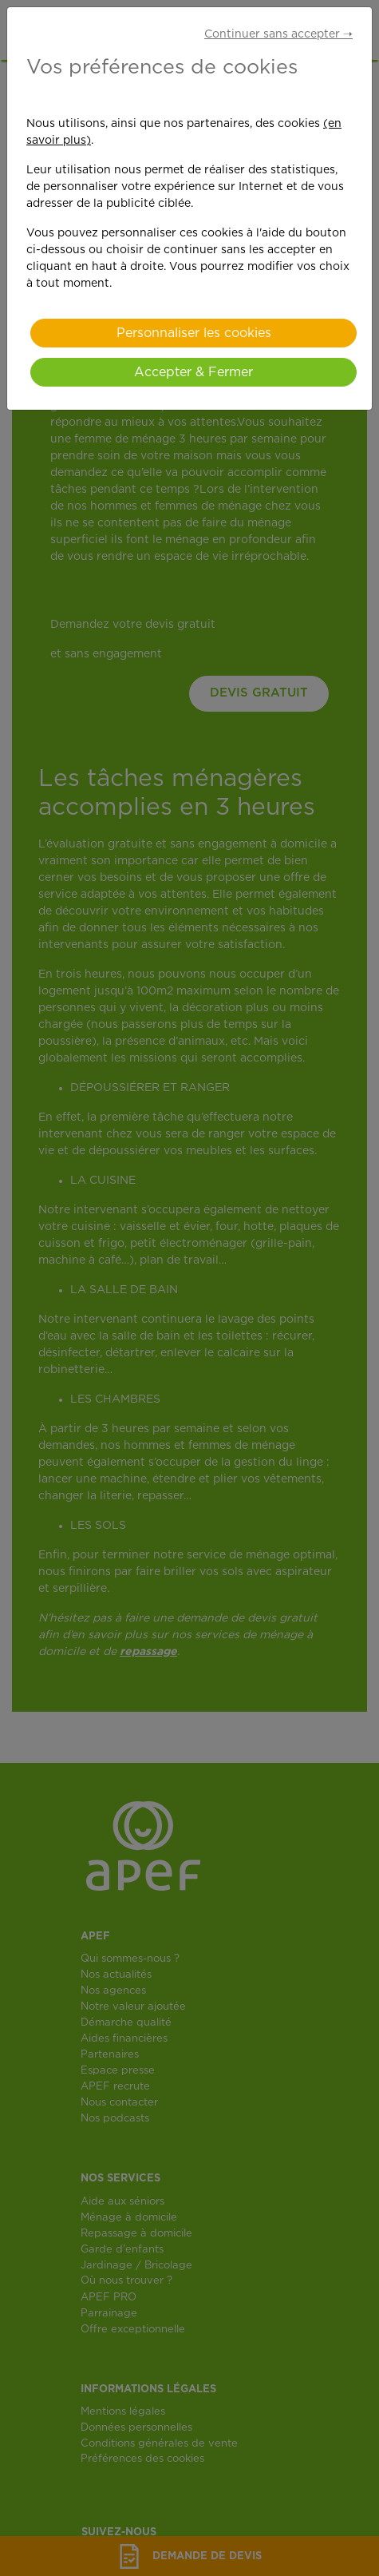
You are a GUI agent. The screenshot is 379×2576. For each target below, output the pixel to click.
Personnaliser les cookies (193, 333)
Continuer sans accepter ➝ (278, 34)
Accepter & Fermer (193, 372)
